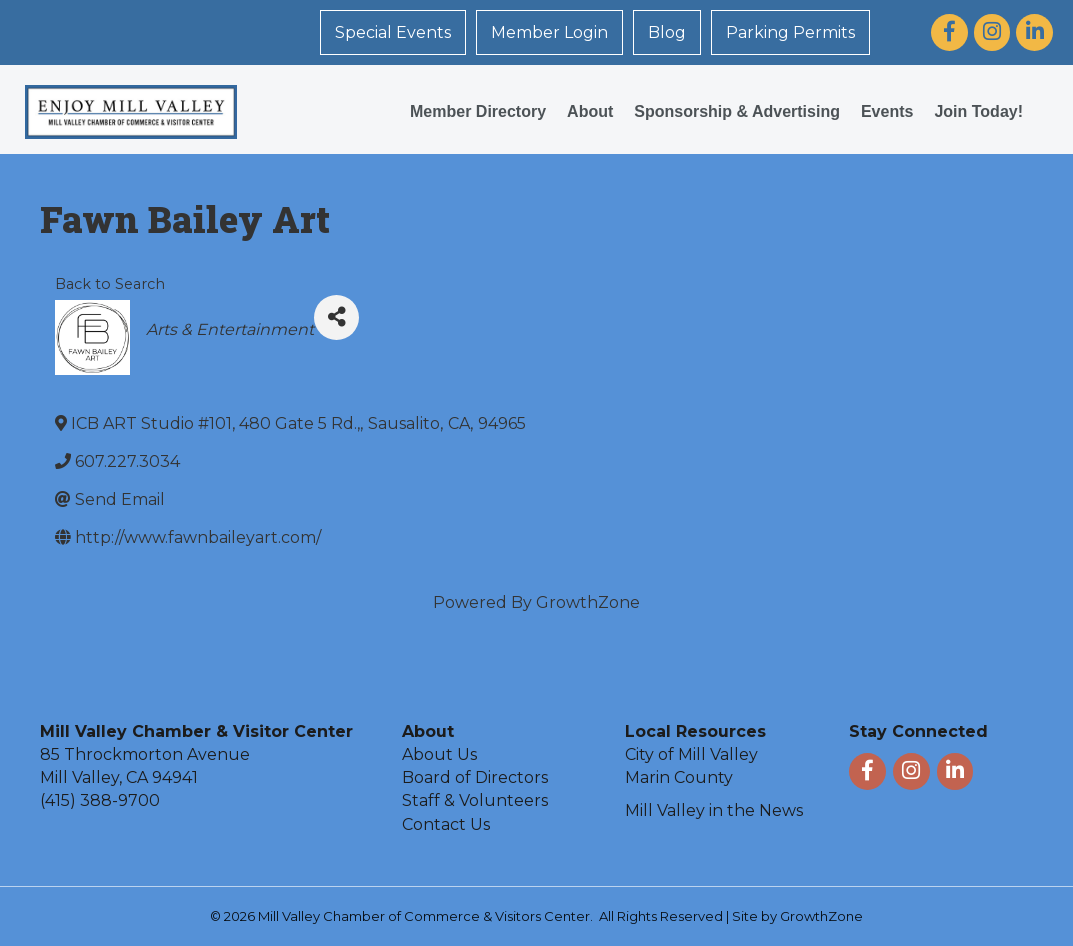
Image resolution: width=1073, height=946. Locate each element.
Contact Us (446, 824)
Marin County (679, 777)
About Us (439, 754)
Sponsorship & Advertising (737, 111)
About (590, 111)
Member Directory (478, 111)
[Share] (336, 317)
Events (887, 111)
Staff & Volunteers (475, 800)
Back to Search (110, 284)
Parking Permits (790, 32)
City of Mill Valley (691, 754)
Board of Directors (475, 777)
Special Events (393, 32)
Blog (667, 32)
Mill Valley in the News (714, 810)
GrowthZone (588, 602)
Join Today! (978, 111)
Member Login (549, 32)
